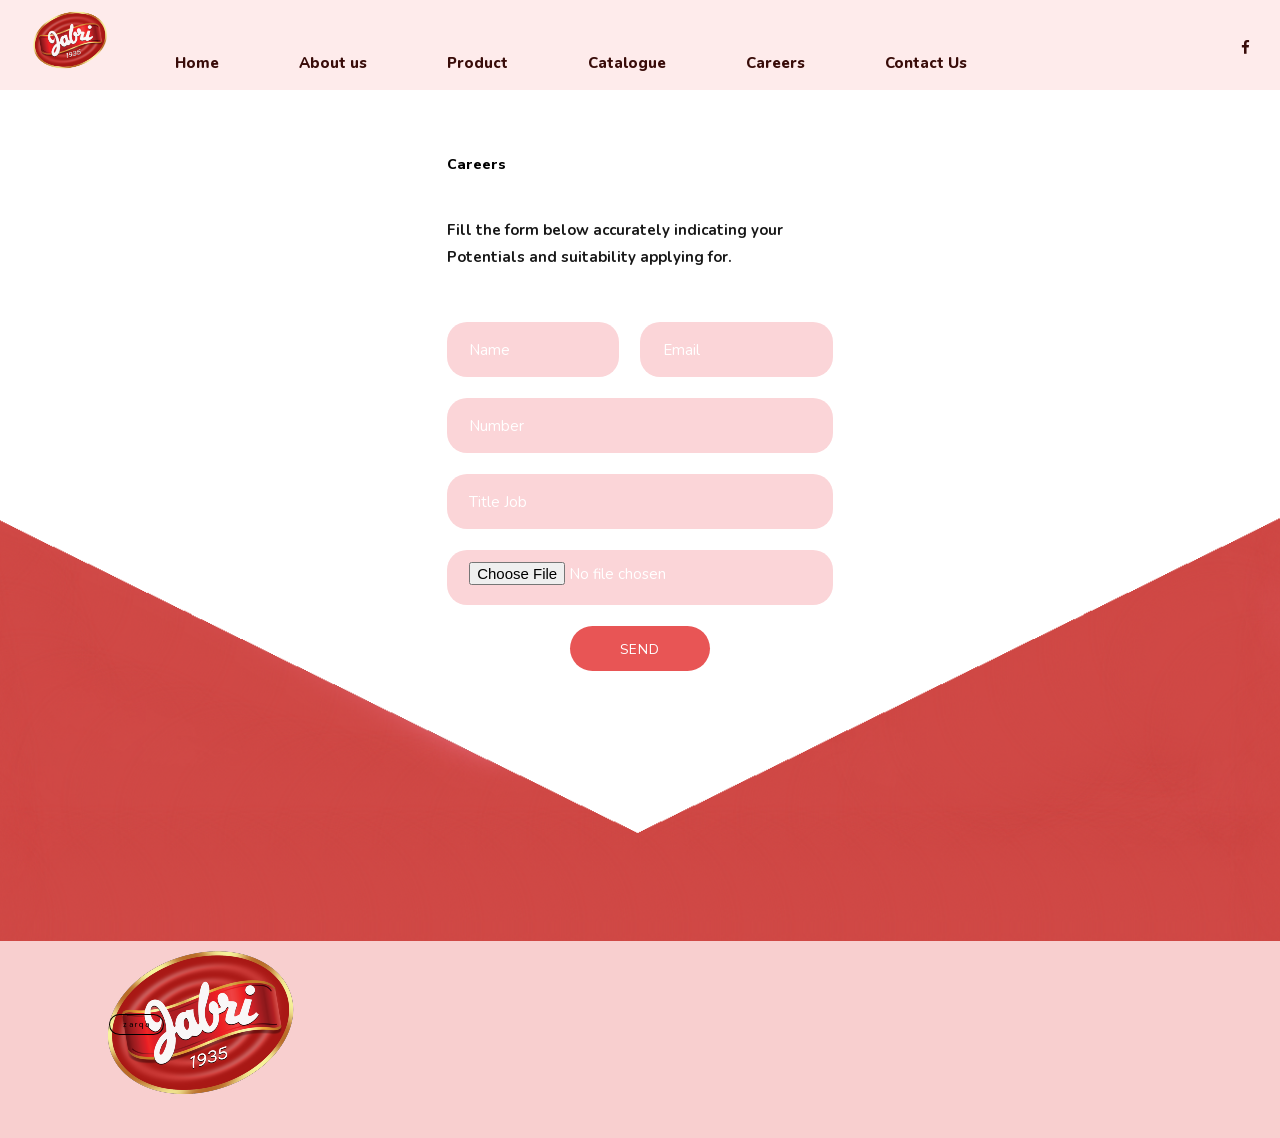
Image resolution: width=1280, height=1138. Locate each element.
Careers (775, 63)
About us (333, 63)
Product (477, 63)
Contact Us (926, 63)
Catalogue (627, 63)
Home (197, 63)
